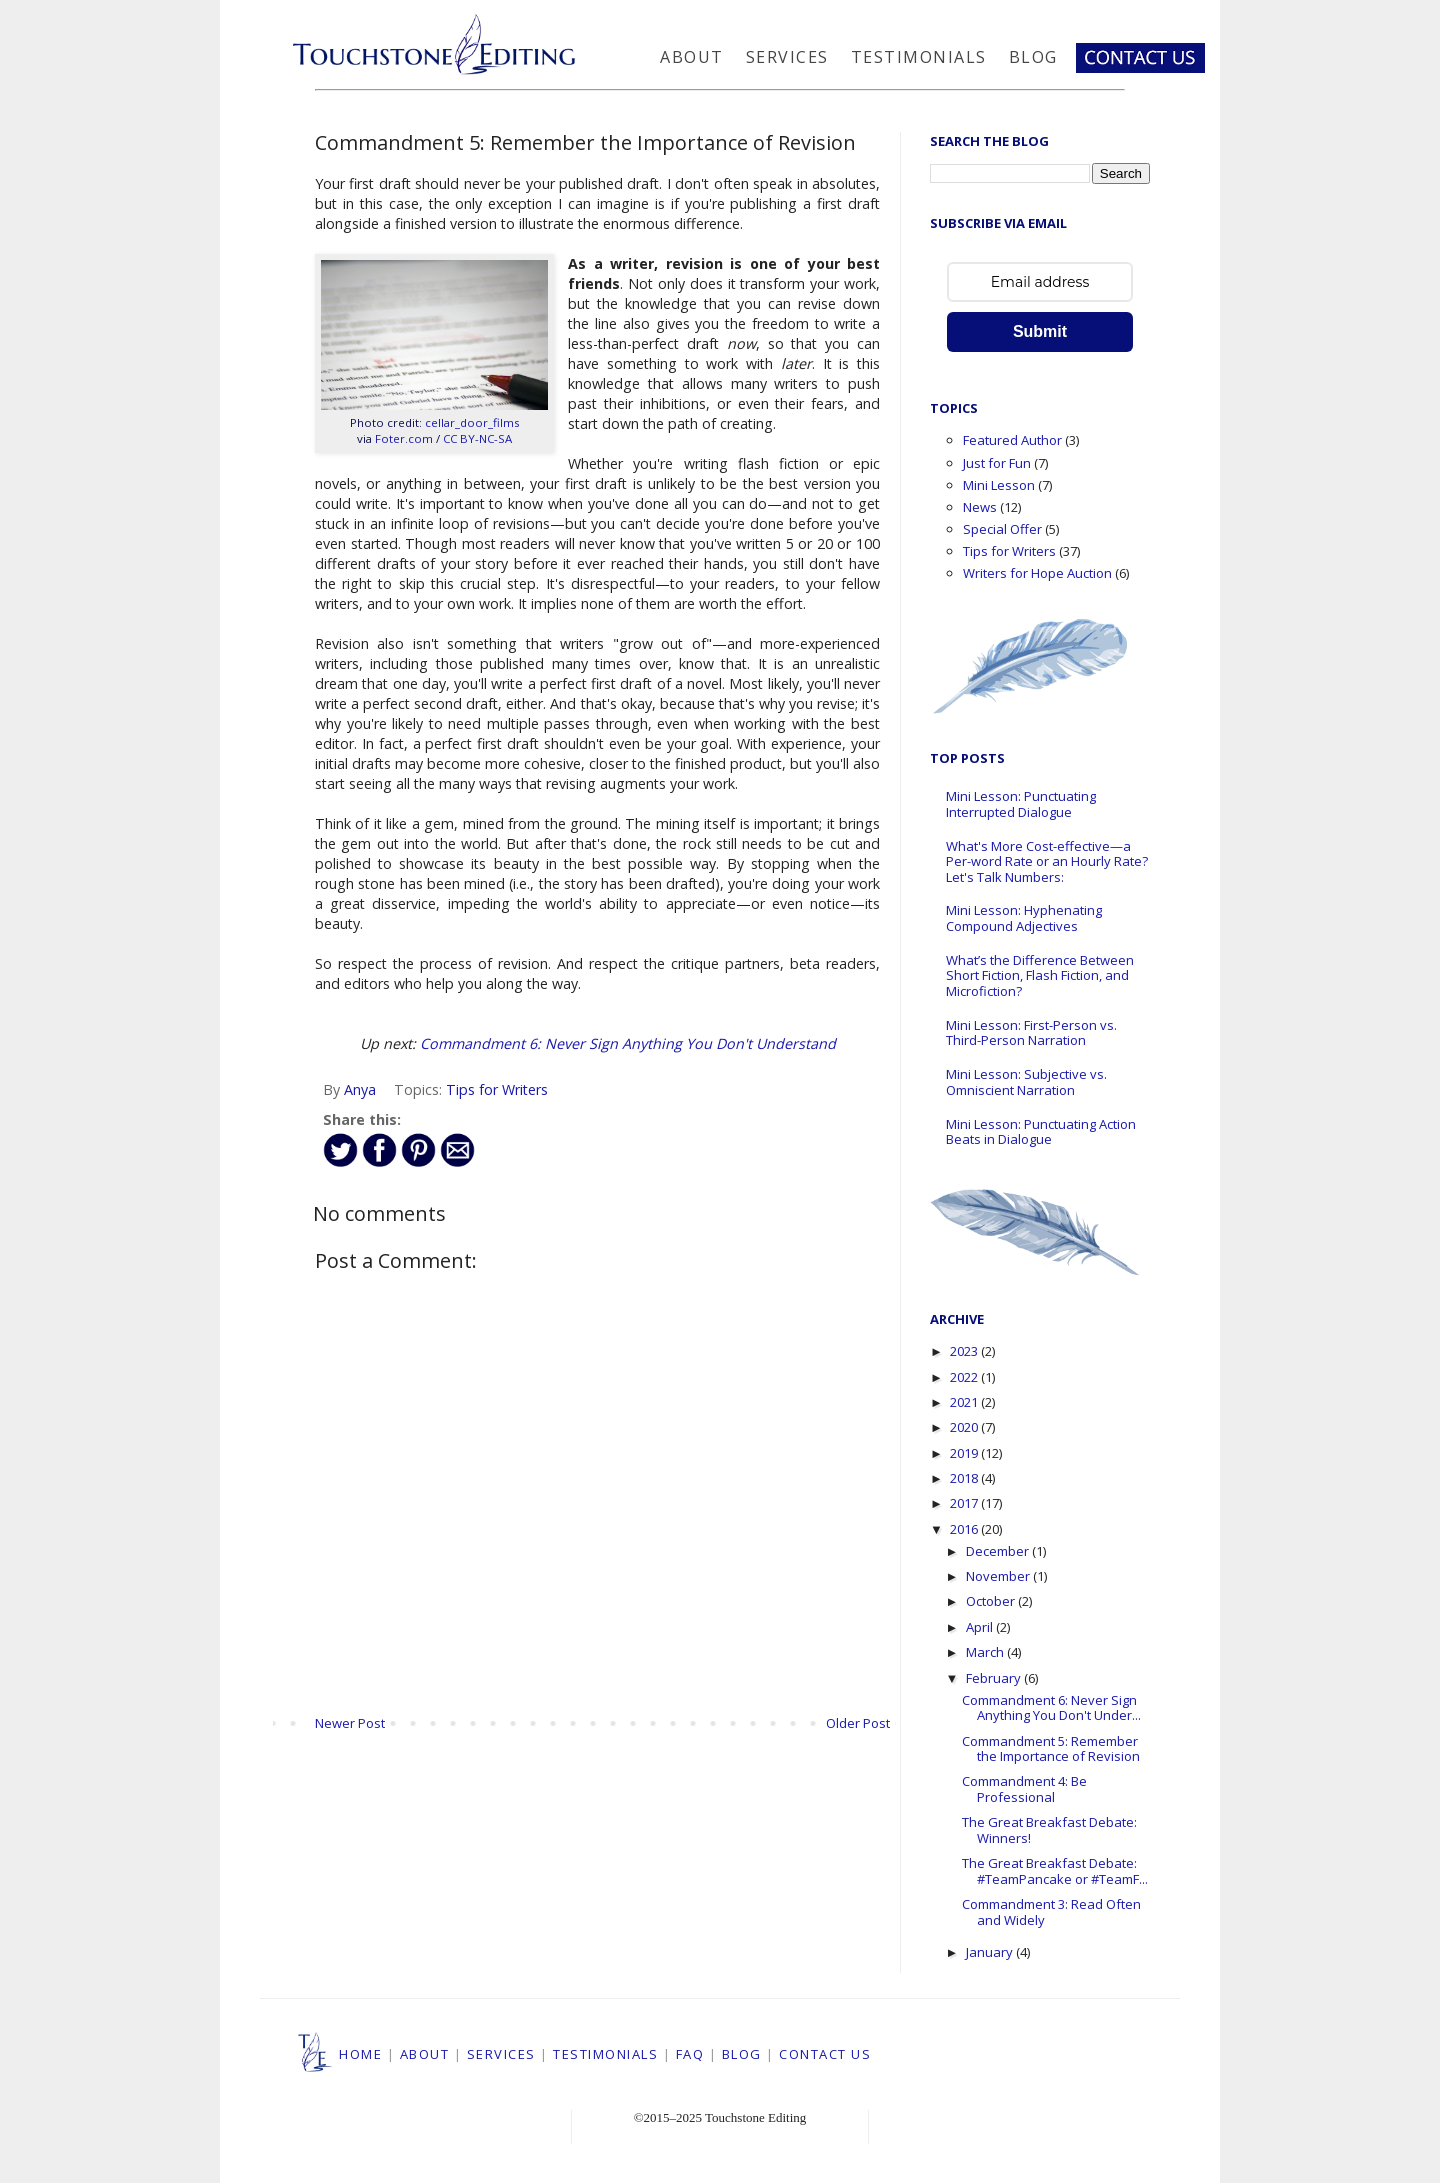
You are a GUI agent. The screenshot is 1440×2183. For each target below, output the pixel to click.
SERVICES (501, 2054)
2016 (965, 1529)
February (995, 1678)
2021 (965, 1402)
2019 (965, 1453)
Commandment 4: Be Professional (1024, 1789)
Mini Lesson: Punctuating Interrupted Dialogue (1021, 804)
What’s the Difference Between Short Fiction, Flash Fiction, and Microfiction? (1040, 975)
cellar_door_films (472, 422)
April (981, 1627)
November (999, 1576)
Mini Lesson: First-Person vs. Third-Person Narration (1031, 1033)
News (980, 507)
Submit (1040, 331)
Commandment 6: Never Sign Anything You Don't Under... (1051, 1708)
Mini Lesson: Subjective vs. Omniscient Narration (1026, 1082)
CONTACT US (825, 2054)
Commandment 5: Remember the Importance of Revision (1051, 1749)
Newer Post (350, 1723)
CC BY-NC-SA (477, 438)
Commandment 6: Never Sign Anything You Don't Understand (628, 1043)
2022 (965, 1377)
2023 (965, 1351)
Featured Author (1012, 440)
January (991, 1952)
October (992, 1601)
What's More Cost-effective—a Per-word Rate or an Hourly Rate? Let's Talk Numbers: (1047, 861)
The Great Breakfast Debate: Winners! (1049, 1830)
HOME (360, 2054)
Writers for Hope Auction (1037, 573)
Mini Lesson (999, 485)
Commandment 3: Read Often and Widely (1051, 1912)
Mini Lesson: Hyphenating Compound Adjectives (1024, 918)
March (986, 1652)
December (999, 1551)
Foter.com (404, 438)
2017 (965, 1503)
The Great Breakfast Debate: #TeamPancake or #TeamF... (1055, 1871)
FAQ (690, 2054)
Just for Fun (997, 463)
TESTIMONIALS (605, 2054)
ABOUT (425, 2054)
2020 (965, 1427)
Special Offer (1002, 529)
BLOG (742, 2054)
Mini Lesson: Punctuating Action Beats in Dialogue (1041, 1132)
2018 (965, 1478)
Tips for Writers (497, 1089)
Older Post (858, 1723)
